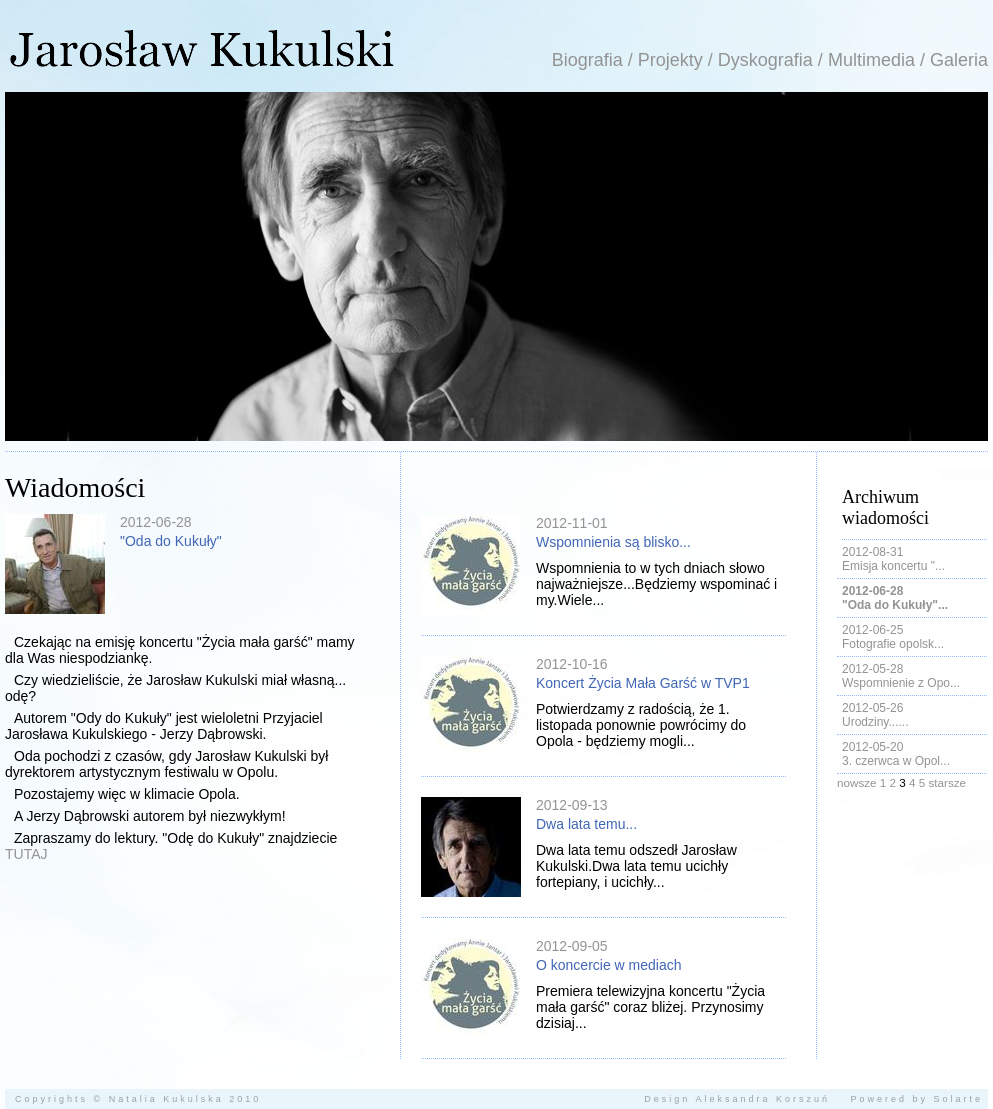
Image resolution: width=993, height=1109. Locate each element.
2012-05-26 (872, 708)
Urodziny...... (875, 722)
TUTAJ (26, 854)
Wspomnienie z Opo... (901, 683)
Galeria (959, 60)
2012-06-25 (872, 630)
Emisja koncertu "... (893, 566)
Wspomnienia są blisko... (613, 542)
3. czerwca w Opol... (896, 761)
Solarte (958, 1099)
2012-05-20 (872, 747)
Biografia (587, 60)
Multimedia (871, 60)
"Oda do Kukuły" (171, 541)
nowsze (857, 782)
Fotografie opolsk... (893, 644)
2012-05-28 (872, 669)
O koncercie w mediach (609, 965)
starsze (947, 782)
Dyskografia (765, 60)
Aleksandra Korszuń (762, 1099)
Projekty (670, 60)
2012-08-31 (872, 552)
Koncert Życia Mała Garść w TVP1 (643, 683)
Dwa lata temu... (586, 824)
